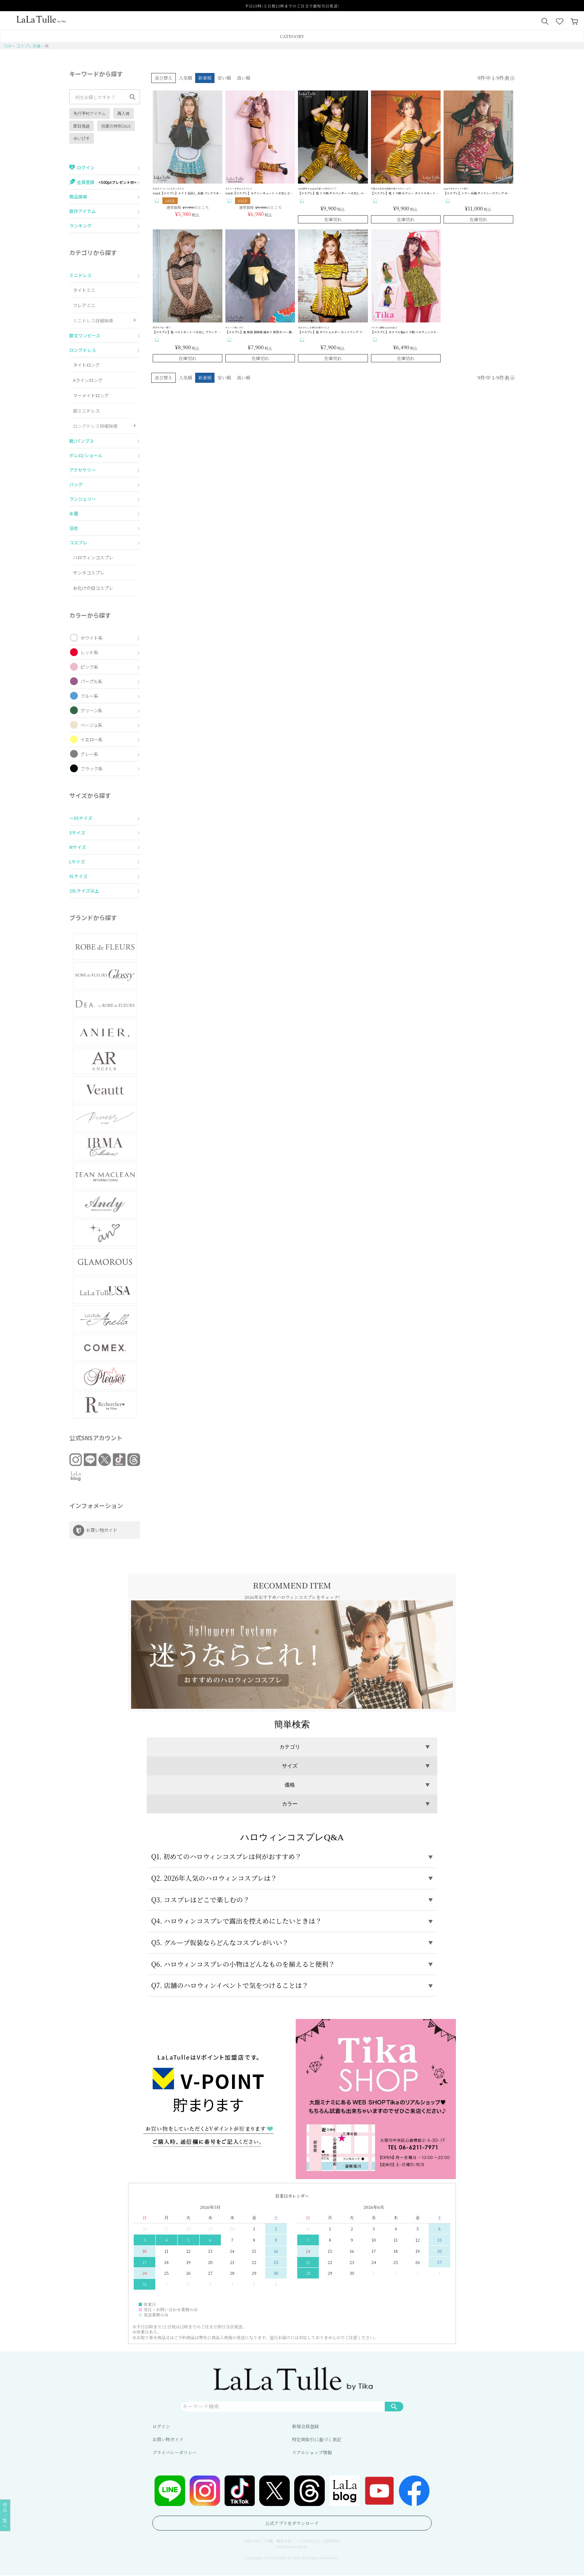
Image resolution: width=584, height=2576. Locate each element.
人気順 (185, 77)
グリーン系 (91, 710)
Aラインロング (87, 380)
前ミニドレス (86, 410)
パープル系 (91, 681)
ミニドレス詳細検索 (93, 320)
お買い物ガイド (168, 2440)
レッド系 (89, 652)
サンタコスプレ (88, 572)
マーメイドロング (91, 395)
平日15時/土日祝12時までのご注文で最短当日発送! (292, 6)
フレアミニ (84, 305)
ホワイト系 (91, 638)
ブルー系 (89, 696)
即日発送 (81, 126)
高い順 (243, 77)
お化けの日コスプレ (93, 588)
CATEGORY (292, 36)
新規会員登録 (305, 2427)
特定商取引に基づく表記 (316, 2440)
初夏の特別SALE (116, 126)
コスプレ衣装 (28, 46)
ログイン (161, 2427)
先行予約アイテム (89, 113)
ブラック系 (91, 768)
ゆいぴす (81, 138)
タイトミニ (84, 290)
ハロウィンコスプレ (93, 557)
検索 (394, 2407)
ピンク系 (89, 667)
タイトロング (86, 365)
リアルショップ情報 (312, 2453)
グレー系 (89, 754)
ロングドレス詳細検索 (95, 426)
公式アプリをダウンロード (292, 2524)
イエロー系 (91, 739)
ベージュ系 (91, 725)
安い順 (224, 77)
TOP (8, 46)
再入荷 (123, 113)
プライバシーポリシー (174, 2453)
